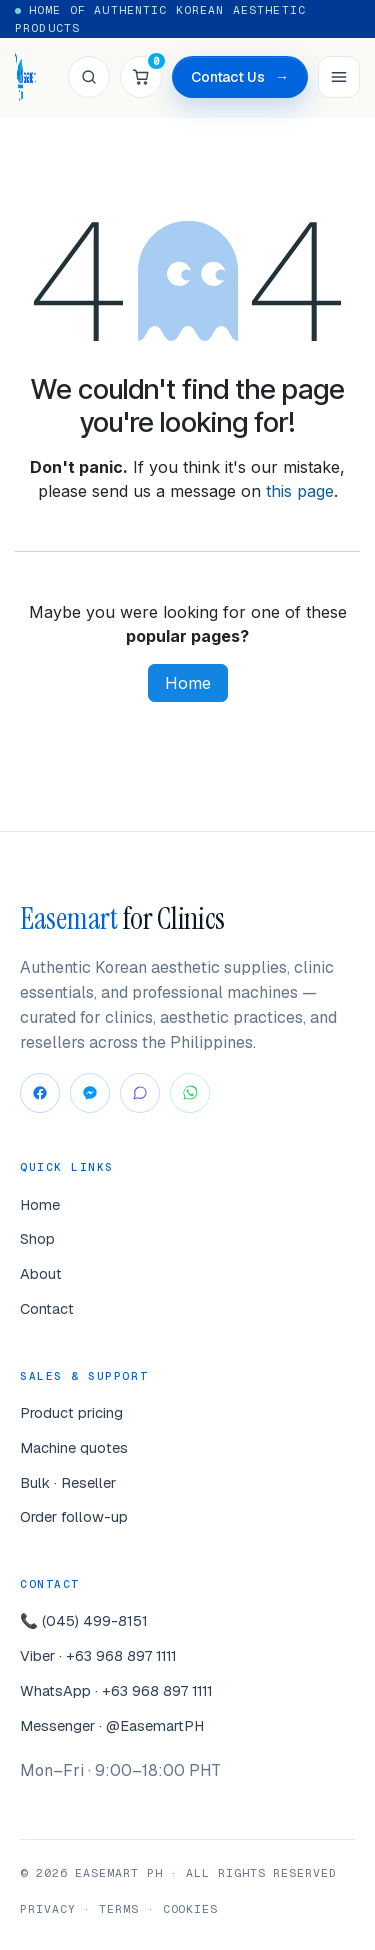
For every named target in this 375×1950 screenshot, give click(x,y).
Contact (47, 1308)
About (41, 1273)
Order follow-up (74, 1516)
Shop (37, 1238)
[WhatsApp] (190, 1093)
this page (300, 491)
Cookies (190, 1908)
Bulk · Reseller (68, 1482)
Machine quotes (74, 1447)
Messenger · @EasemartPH (112, 1725)
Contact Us (240, 77)
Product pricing (71, 1412)
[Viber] (140, 1093)
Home (188, 683)
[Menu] (339, 77)
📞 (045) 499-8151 (84, 1620)
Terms (119, 1908)
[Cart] (141, 77)
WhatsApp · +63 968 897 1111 (116, 1690)
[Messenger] (90, 1093)
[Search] (89, 77)
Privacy (47, 1908)
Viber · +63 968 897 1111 (98, 1655)
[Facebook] (40, 1093)
